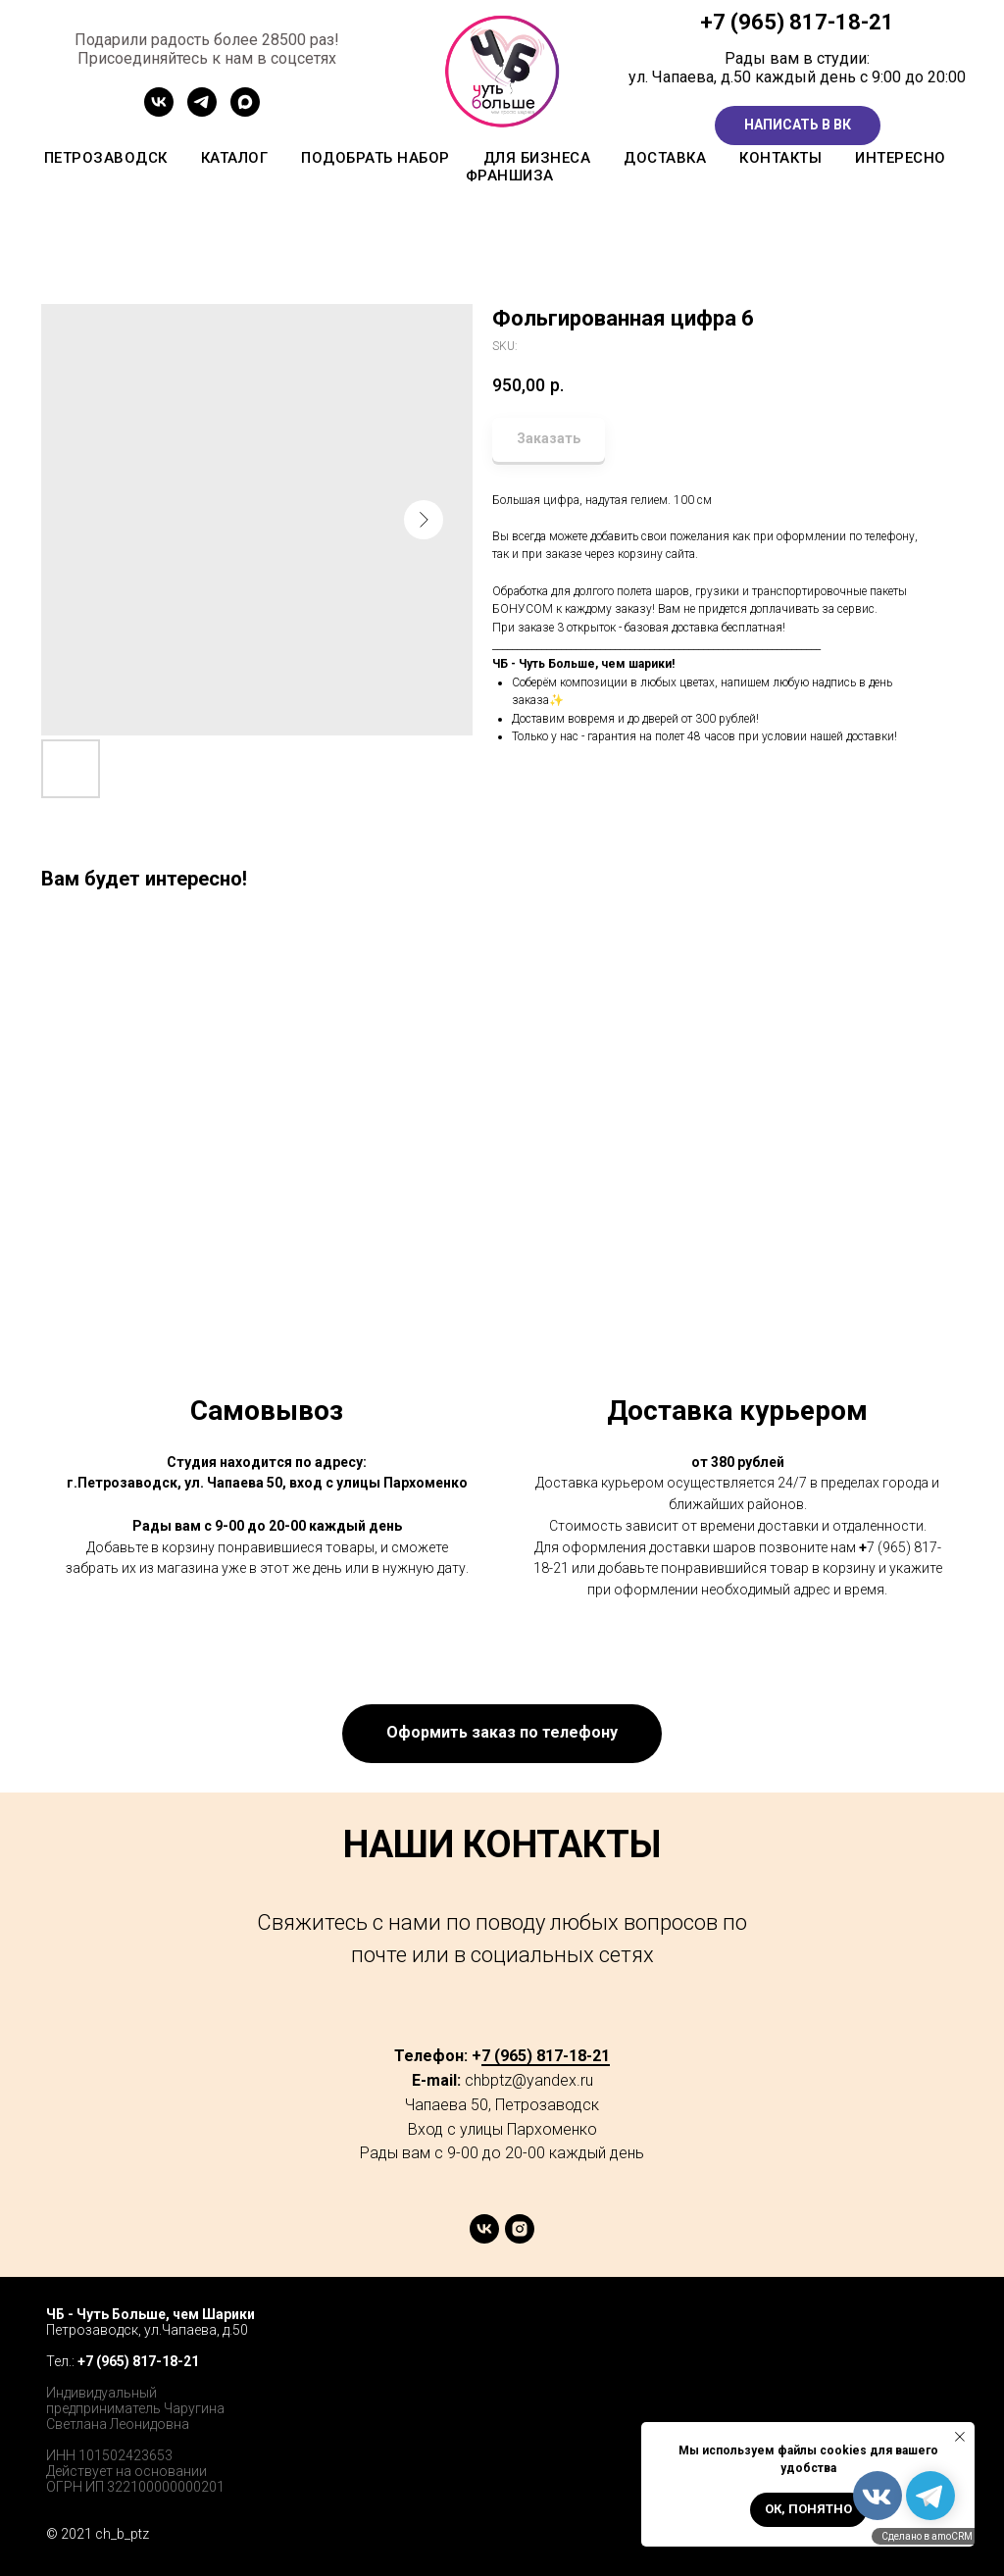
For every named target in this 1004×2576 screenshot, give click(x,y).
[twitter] (894, 2333)
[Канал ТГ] (202, 111)
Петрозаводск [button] (106, 158)
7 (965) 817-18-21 (803, 22)
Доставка (665, 158)
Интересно (900, 158)
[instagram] (519, 2238)
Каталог (235, 158)
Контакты (780, 158)
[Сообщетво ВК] (159, 111)
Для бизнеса (537, 158)
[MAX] (245, 111)
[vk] (484, 2238)
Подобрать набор (375, 158)
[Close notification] (960, 2437)
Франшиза (510, 175)
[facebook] (851, 2333)
